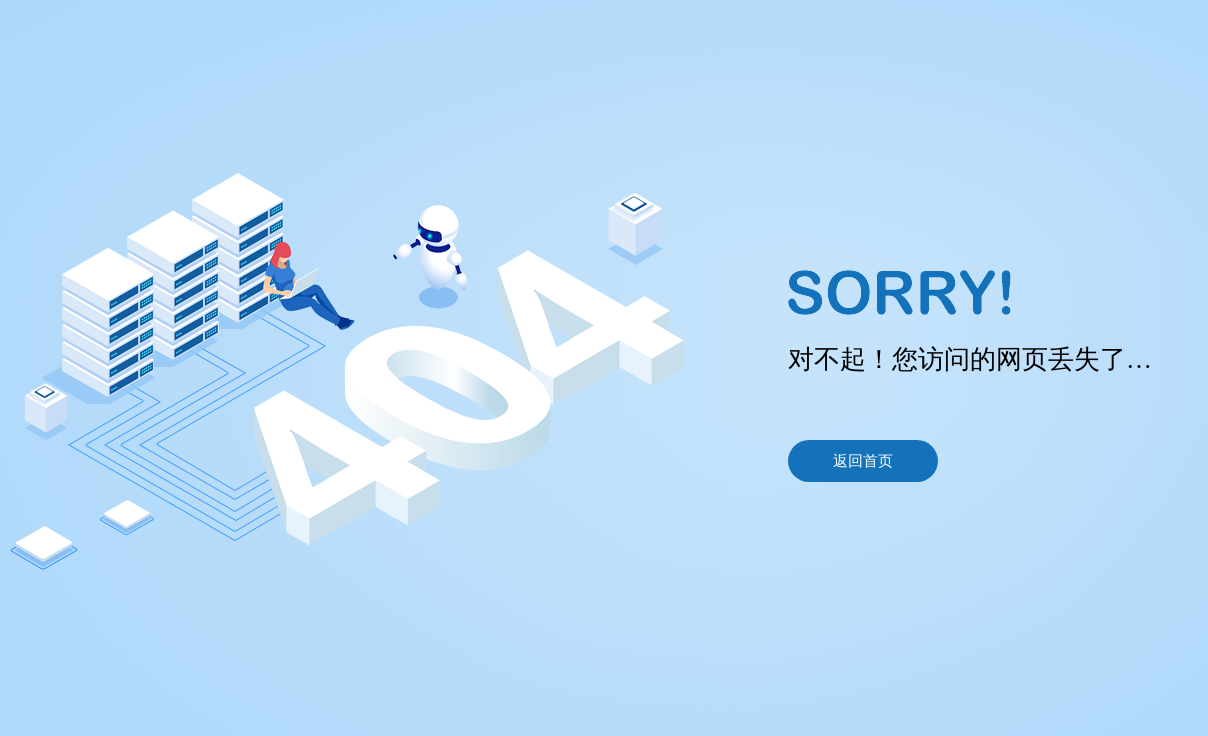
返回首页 (863, 461)
